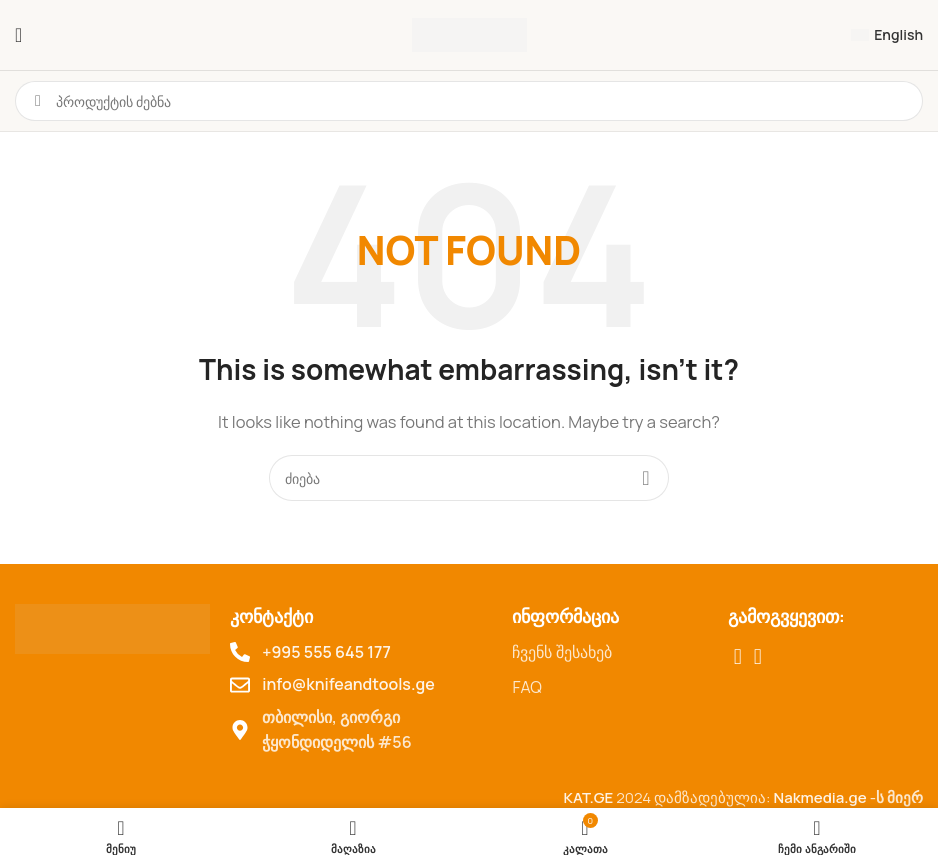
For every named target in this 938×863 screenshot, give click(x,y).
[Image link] (112, 627)
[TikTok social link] (758, 657)
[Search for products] (469, 478)
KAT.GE (588, 797)
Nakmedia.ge (820, 797)
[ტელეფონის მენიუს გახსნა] (18, 35)
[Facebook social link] (738, 657)
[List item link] (609, 653)
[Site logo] (469, 33)
